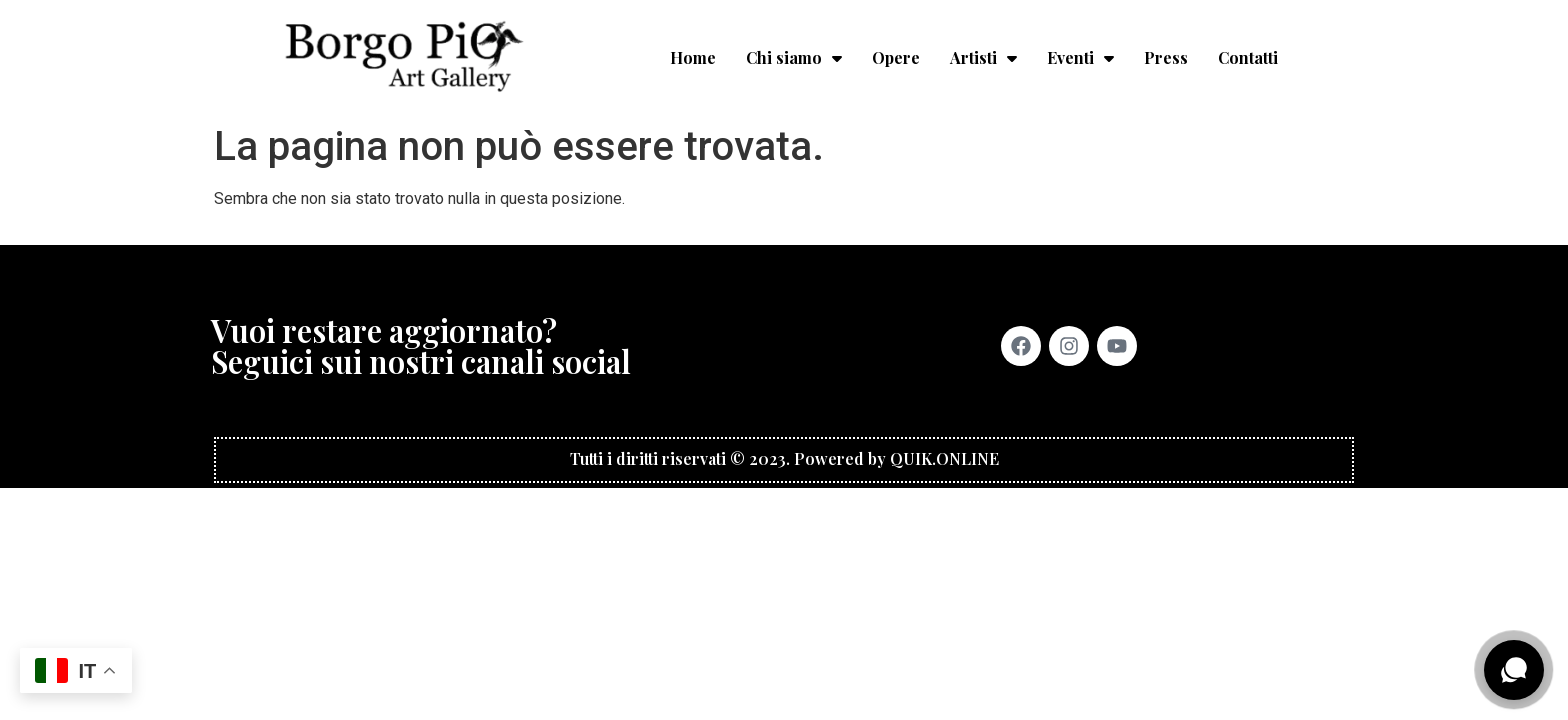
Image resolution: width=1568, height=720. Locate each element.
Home (693, 57)
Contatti (1248, 57)
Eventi (1080, 58)
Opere (896, 57)
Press (1166, 57)
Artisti (983, 58)
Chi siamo (794, 58)
